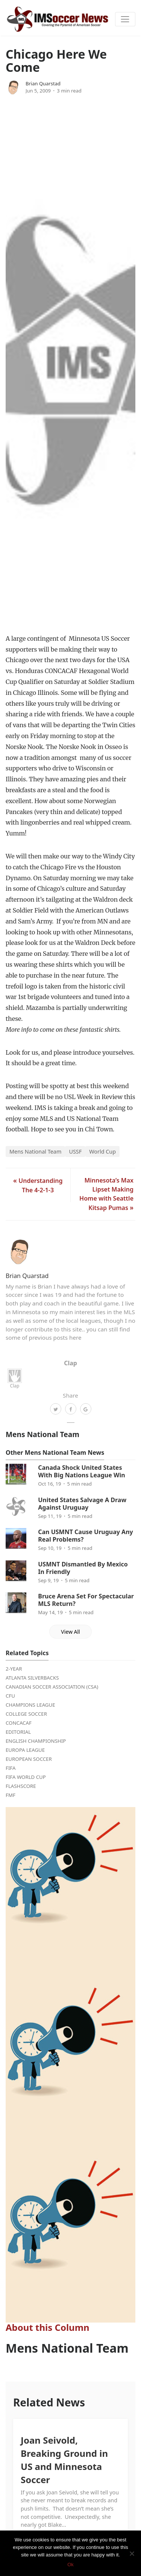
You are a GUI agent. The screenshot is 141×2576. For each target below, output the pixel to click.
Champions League (30, 1704)
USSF (75, 1151)
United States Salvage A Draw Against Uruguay (82, 1504)
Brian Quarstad (43, 83)
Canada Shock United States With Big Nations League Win (81, 1471)
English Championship (36, 1741)
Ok (70, 2564)
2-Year (14, 1668)
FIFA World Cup (26, 1777)
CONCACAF (19, 1722)
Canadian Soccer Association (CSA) (52, 1686)
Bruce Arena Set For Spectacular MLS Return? (86, 1600)
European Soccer (29, 1759)
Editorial (18, 1731)
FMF (10, 1795)
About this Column (47, 2327)
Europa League (25, 1750)
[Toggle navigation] (125, 19)
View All (70, 1631)
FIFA (10, 1768)
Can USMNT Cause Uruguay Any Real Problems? (85, 1535)
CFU (10, 1695)
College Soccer (26, 1713)
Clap (15, 1379)
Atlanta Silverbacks (32, 1677)
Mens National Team (35, 1151)
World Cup (102, 1151)
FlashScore (21, 1786)
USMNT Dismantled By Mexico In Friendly (83, 1568)
